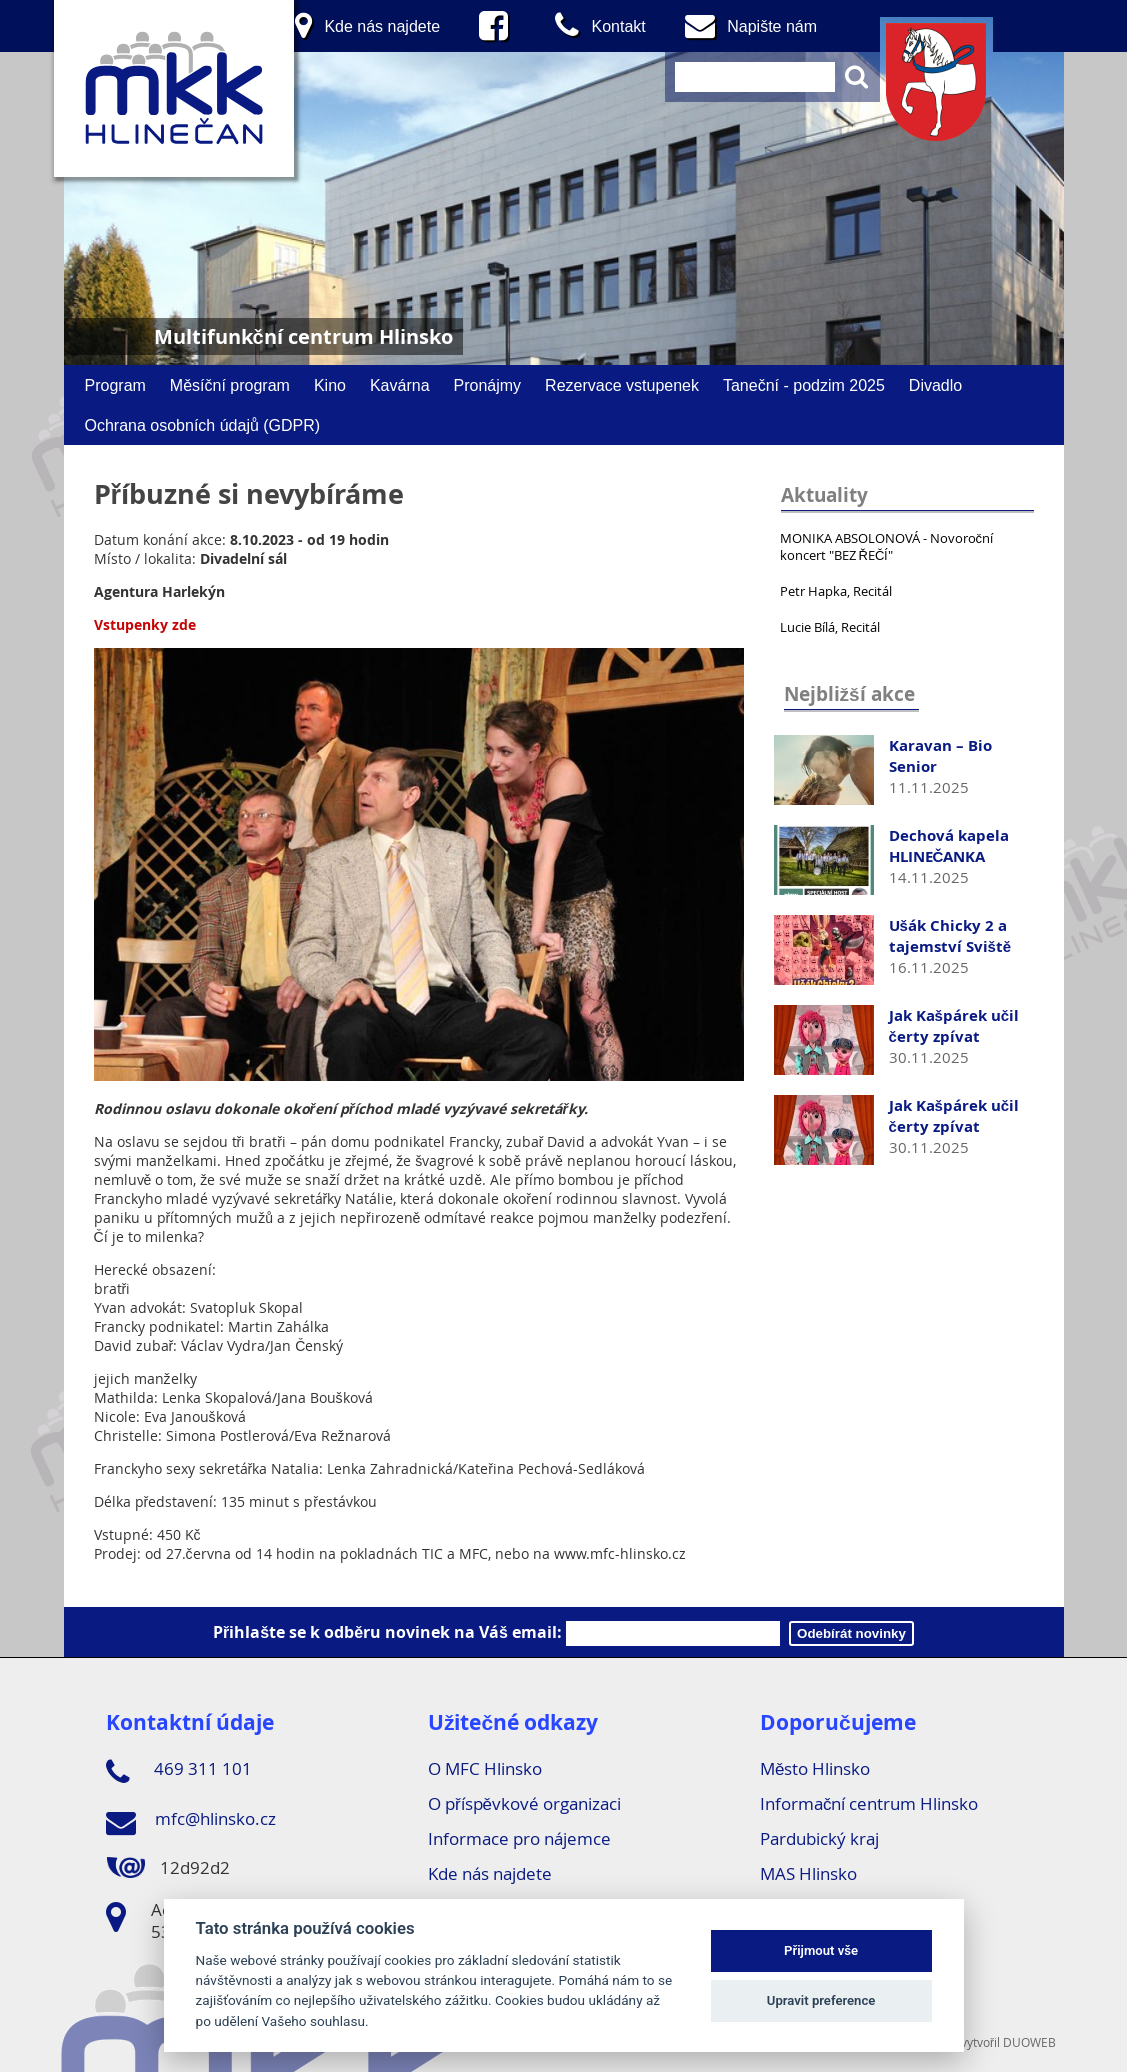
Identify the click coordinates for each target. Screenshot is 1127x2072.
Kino (330, 385)
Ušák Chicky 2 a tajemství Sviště (950, 936)
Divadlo (935, 385)
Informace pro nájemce (519, 1838)
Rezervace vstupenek (622, 385)
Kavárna (400, 385)
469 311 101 (179, 1772)
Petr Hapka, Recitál (836, 591)
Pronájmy (488, 385)
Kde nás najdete (490, 1873)
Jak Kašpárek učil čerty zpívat (954, 1026)
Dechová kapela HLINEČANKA (949, 846)
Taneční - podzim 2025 (804, 385)
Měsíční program (230, 385)
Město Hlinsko (815, 1768)
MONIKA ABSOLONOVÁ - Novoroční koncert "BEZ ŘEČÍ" (887, 546)
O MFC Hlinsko (485, 1768)
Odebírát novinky (851, 1633)
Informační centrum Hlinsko (869, 1803)
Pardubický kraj (819, 1838)
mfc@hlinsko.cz (191, 1822)
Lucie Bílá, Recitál (830, 627)
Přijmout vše (821, 1950)
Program (115, 385)
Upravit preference (821, 2000)
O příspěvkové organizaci (524, 1803)
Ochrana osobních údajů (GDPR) (203, 425)
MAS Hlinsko (808, 1873)
